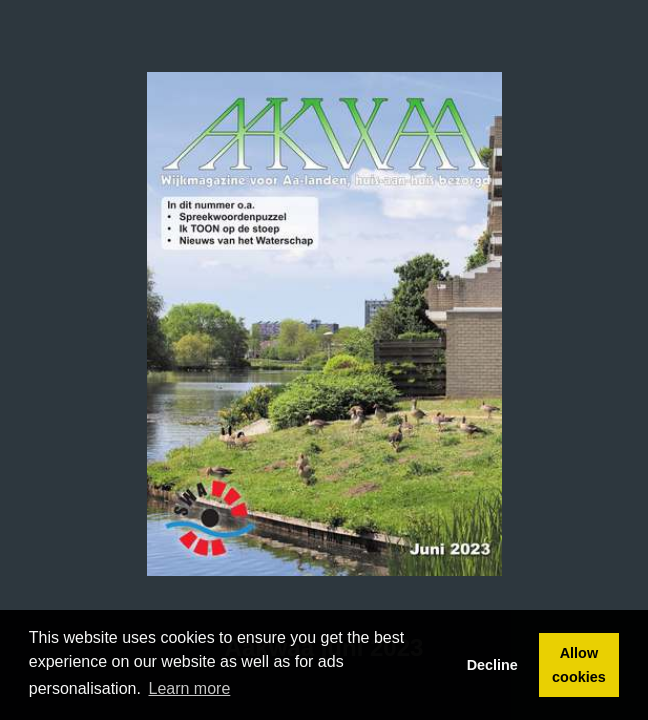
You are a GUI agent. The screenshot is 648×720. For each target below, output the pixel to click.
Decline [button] (492, 665)
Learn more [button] (190, 688)
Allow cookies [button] (579, 665)
